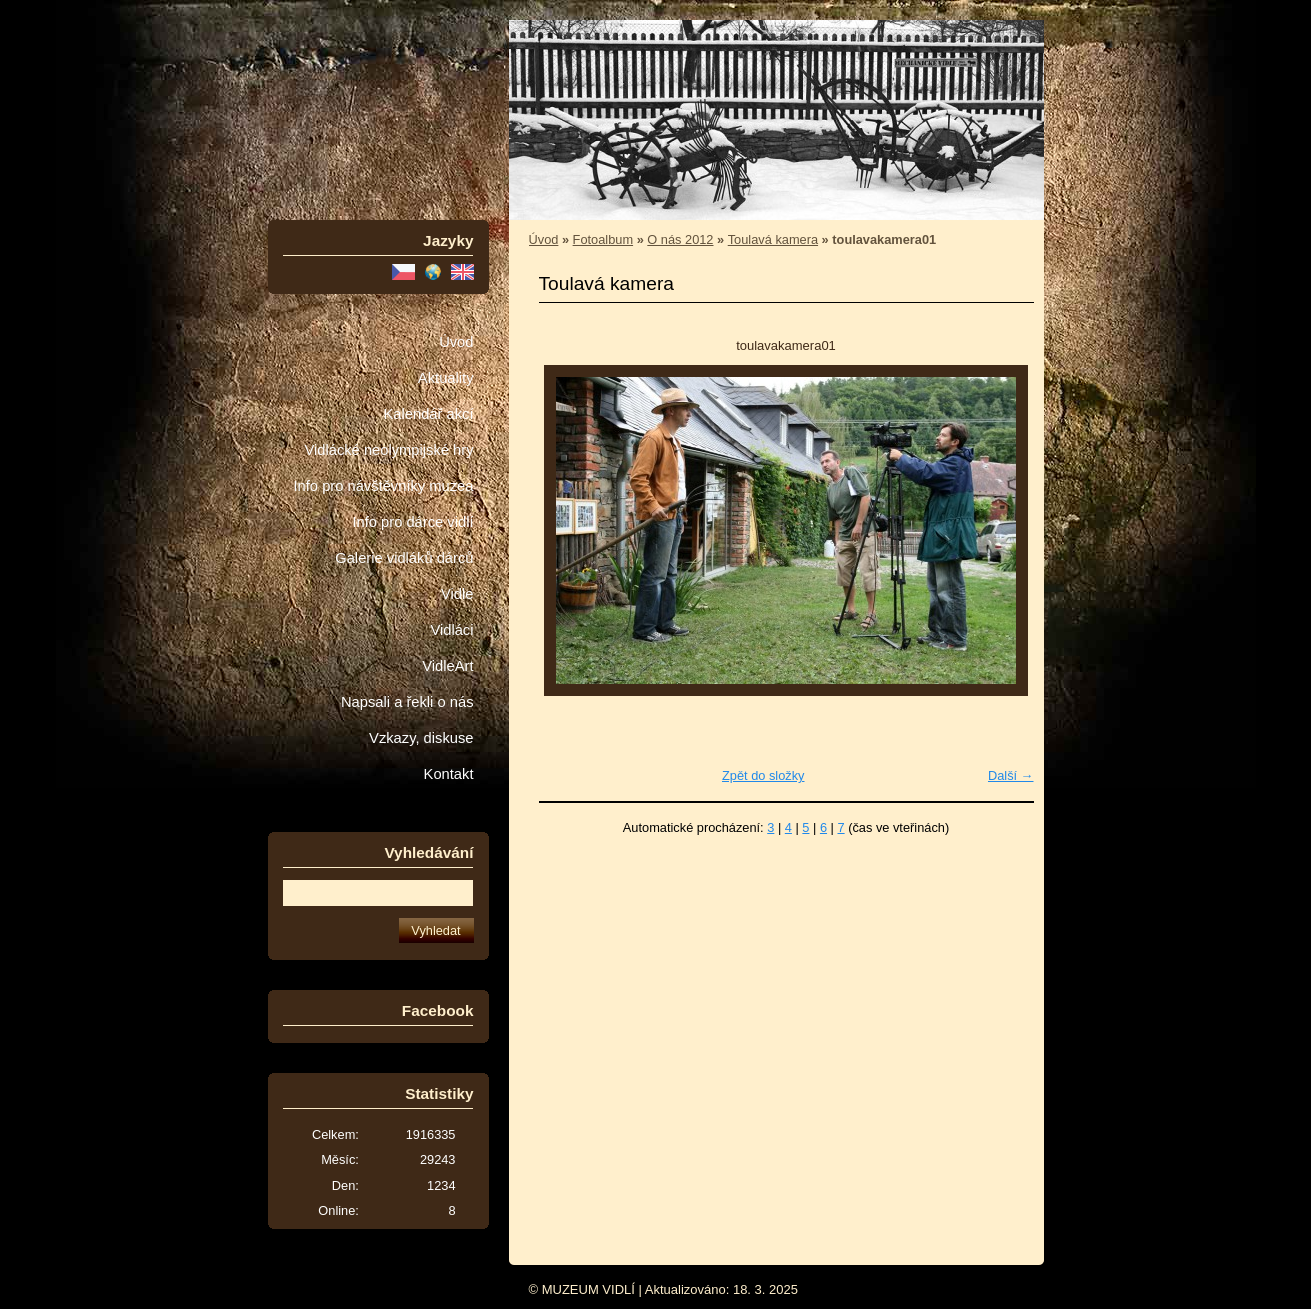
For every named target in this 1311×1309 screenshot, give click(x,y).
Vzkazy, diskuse (421, 738)
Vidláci (451, 630)
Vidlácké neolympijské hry (388, 450)
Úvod (456, 342)
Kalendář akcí (428, 414)
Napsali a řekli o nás (407, 702)
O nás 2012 (680, 239)
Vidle (457, 594)
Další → (1011, 775)
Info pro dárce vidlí (412, 522)
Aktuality (446, 378)
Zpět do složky (763, 775)
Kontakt (449, 774)
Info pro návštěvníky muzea (384, 486)
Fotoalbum (603, 239)
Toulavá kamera (773, 239)
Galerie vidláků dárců (404, 558)
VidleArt (447, 666)
